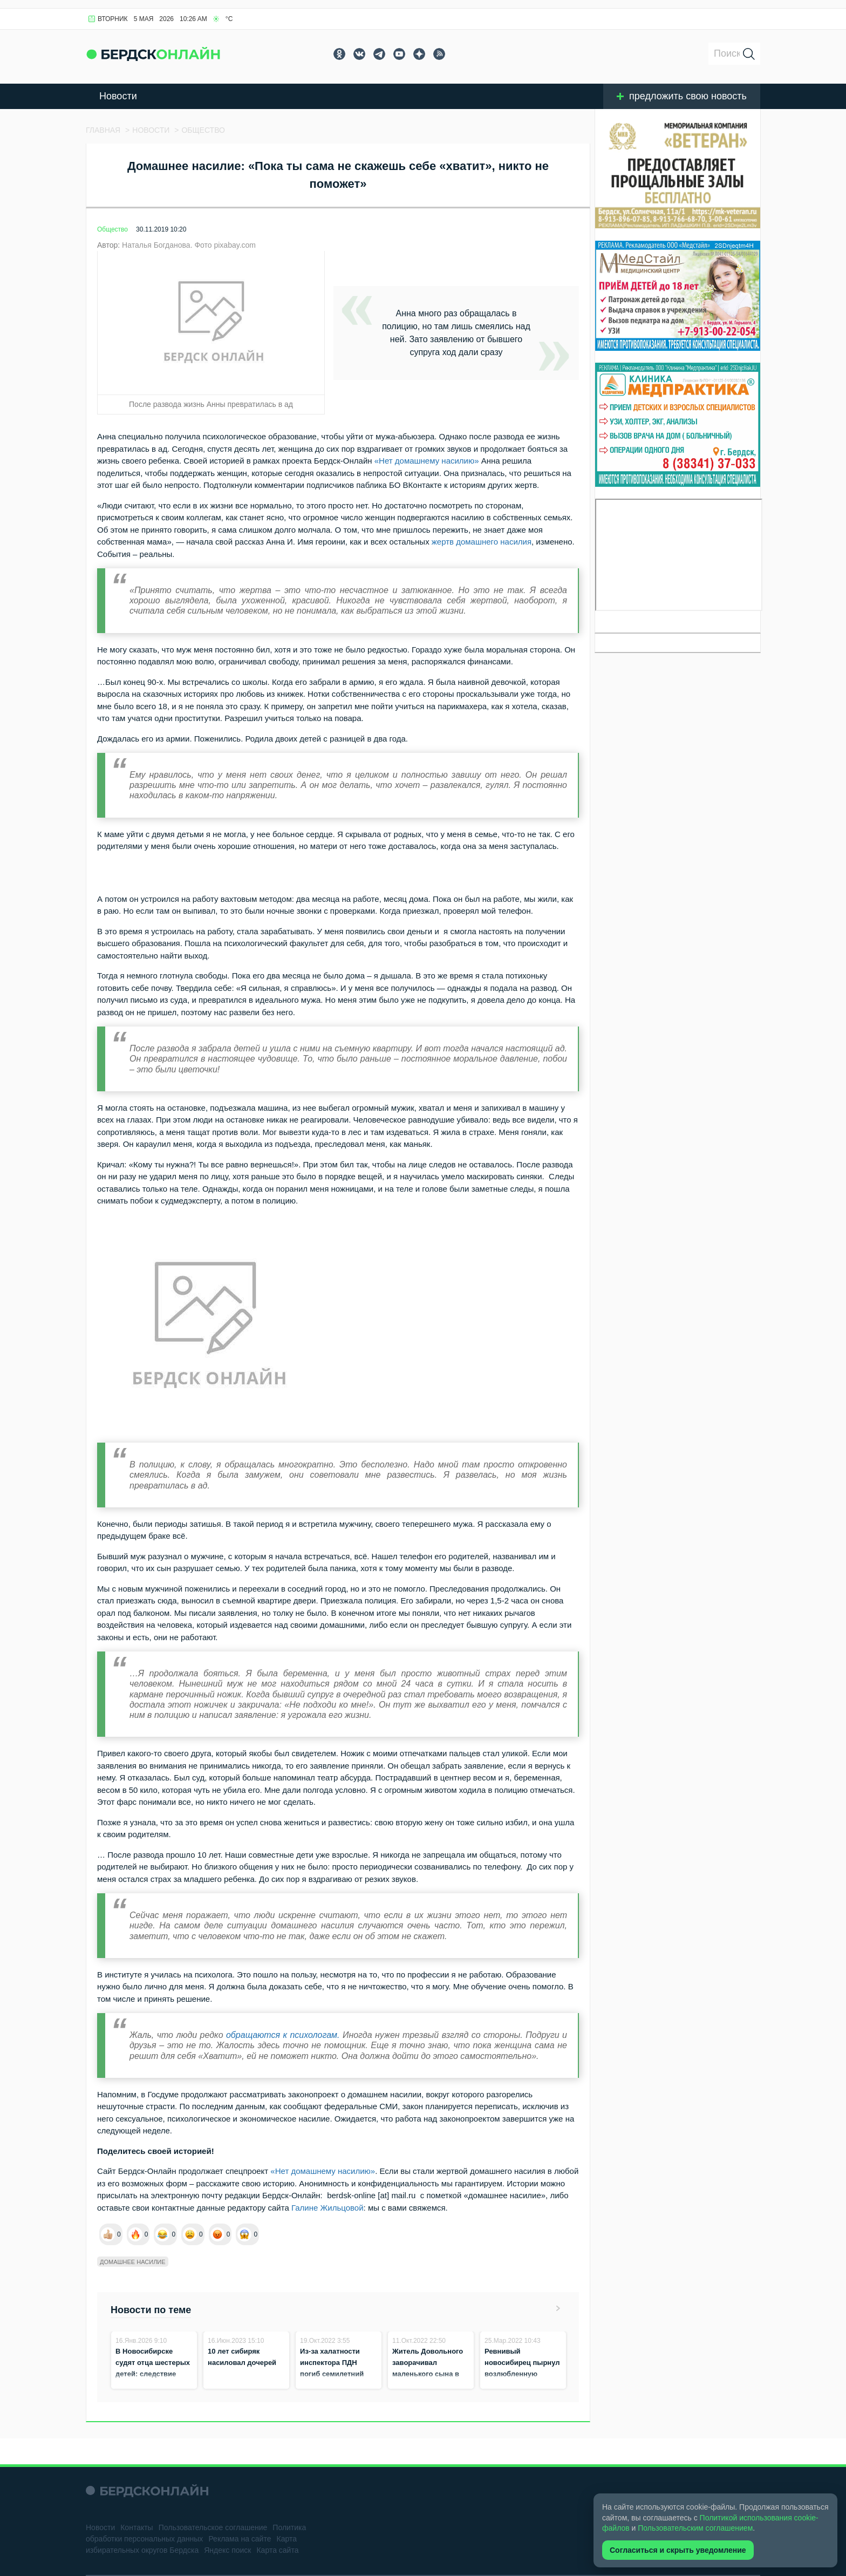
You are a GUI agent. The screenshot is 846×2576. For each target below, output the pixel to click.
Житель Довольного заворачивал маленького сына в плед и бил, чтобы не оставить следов (429, 2374)
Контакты (136, 2527)
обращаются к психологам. (283, 2035)
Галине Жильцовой (326, 2207)
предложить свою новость (682, 96)
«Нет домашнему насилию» (426, 460)
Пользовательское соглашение (213, 2527)
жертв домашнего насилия (481, 541)
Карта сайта (277, 2550)
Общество (112, 229)
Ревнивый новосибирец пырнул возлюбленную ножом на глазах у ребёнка (522, 2374)
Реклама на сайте (239, 2538)
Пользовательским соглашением (695, 2528)
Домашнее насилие (133, 2262)
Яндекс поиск (227, 2550)
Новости (118, 96)
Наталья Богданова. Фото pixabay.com (189, 245)
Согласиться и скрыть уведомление (678, 2550)
